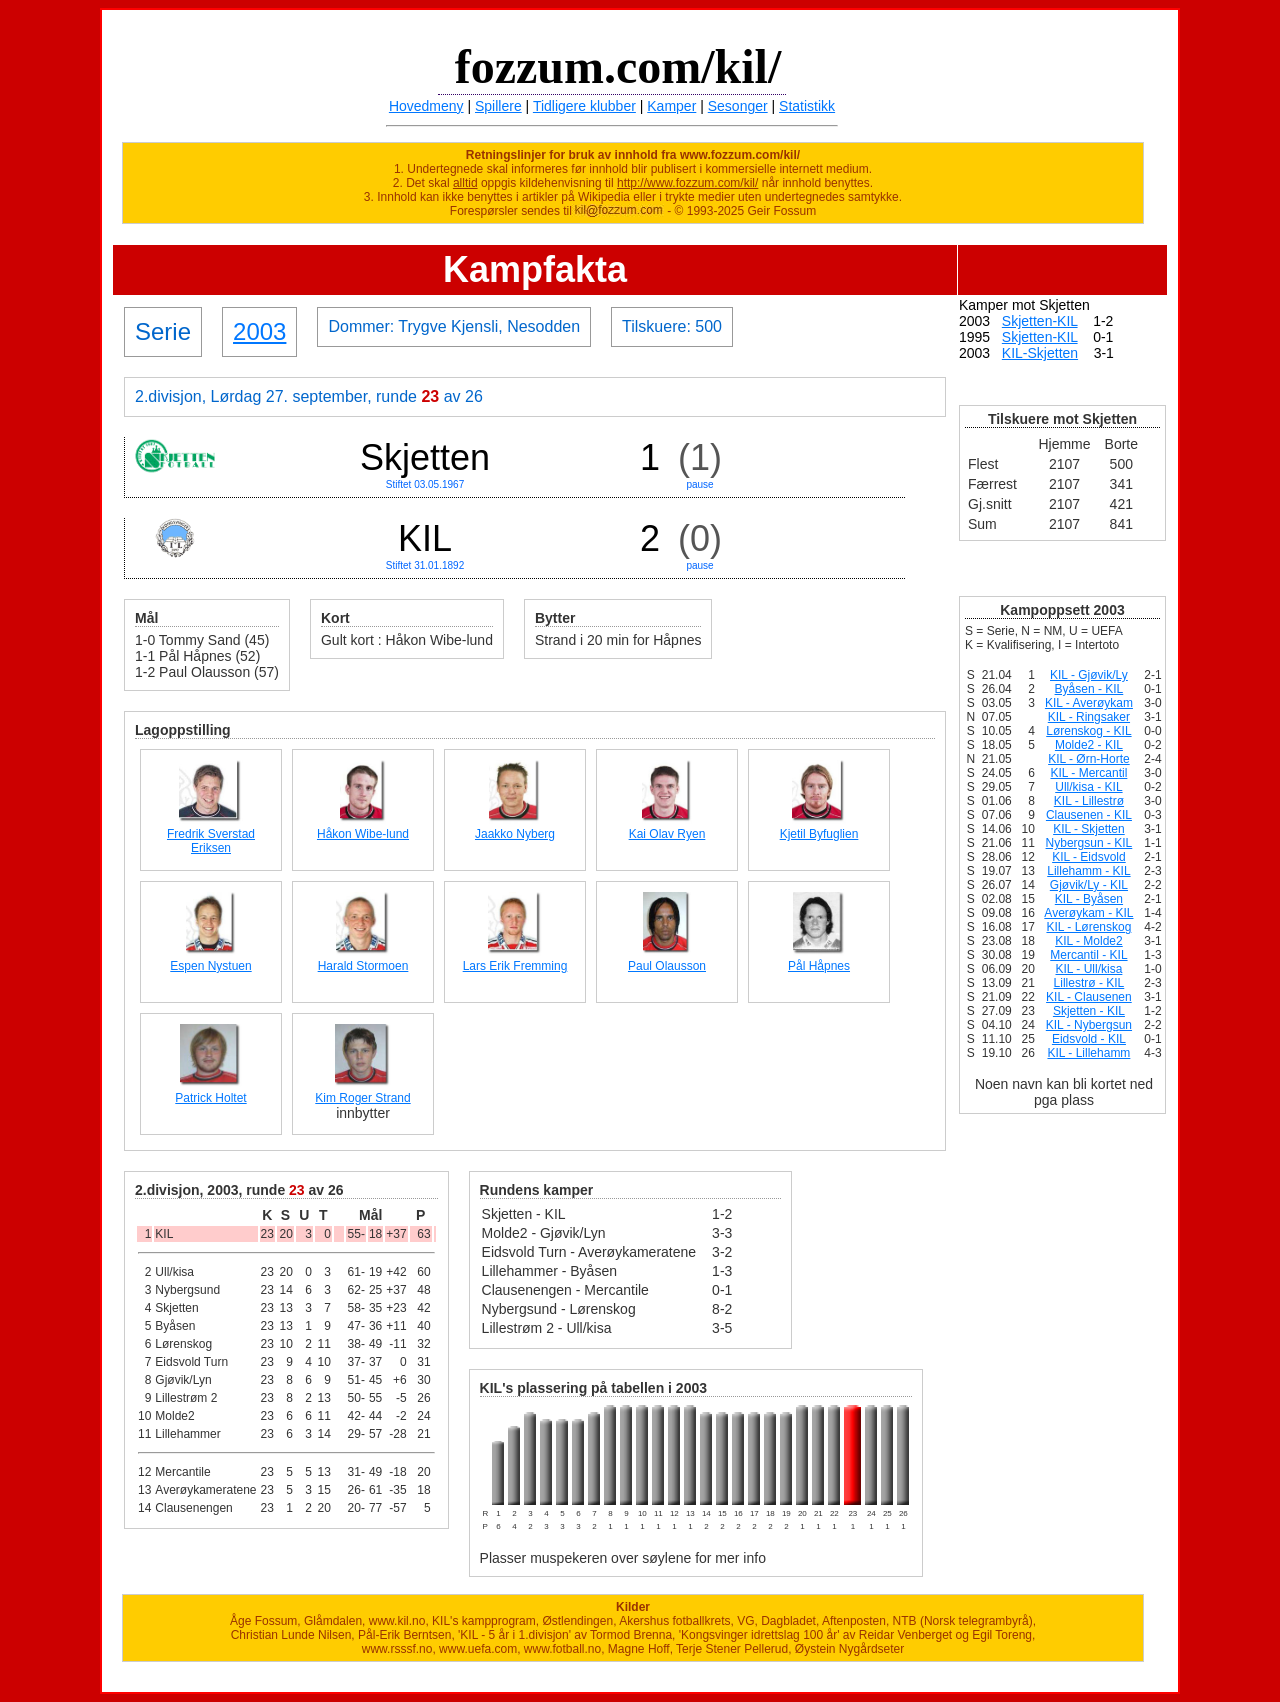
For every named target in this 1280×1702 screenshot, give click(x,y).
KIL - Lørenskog (1088, 927)
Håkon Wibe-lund (363, 834)
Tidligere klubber (584, 106)
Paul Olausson (667, 966)
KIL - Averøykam (1089, 703)
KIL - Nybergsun (1089, 1025)
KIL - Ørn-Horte (1089, 759)
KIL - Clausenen (1089, 997)
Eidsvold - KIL (1089, 1039)
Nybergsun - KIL (1089, 843)
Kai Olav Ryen (667, 834)
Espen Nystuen (210, 966)
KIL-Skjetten (1040, 353)
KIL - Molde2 (1089, 941)
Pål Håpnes (819, 966)
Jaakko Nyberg (515, 834)
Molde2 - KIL (1089, 745)
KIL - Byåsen (1089, 899)
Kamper (671, 106)
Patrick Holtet (210, 1098)
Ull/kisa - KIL (1088, 787)
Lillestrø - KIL (1089, 983)
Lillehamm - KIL (1088, 871)
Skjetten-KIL (1040, 321)
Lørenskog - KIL (1088, 731)
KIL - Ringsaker (1089, 717)
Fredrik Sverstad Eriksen (211, 841)
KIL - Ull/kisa (1088, 969)
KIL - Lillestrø (1089, 801)
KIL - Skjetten (1089, 829)
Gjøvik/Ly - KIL (1089, 885)
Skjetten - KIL (1089, 1011)
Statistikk (807, 106)
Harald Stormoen (363, 966)
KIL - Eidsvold (1089, 857)
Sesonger (738, 106)
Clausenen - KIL (1089, 815)
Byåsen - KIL (1089, 689)
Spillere (498, 106)
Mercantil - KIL (1088, 955)
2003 (259, 331)
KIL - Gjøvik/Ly (1089, 675)
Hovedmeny (426, 106)
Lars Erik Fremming (515, 966)
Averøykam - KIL (1088, 913)
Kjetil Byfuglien (819, 834)
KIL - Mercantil (1088, 773)
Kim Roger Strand (362, 1098)
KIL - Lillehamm (1088, 1053)
